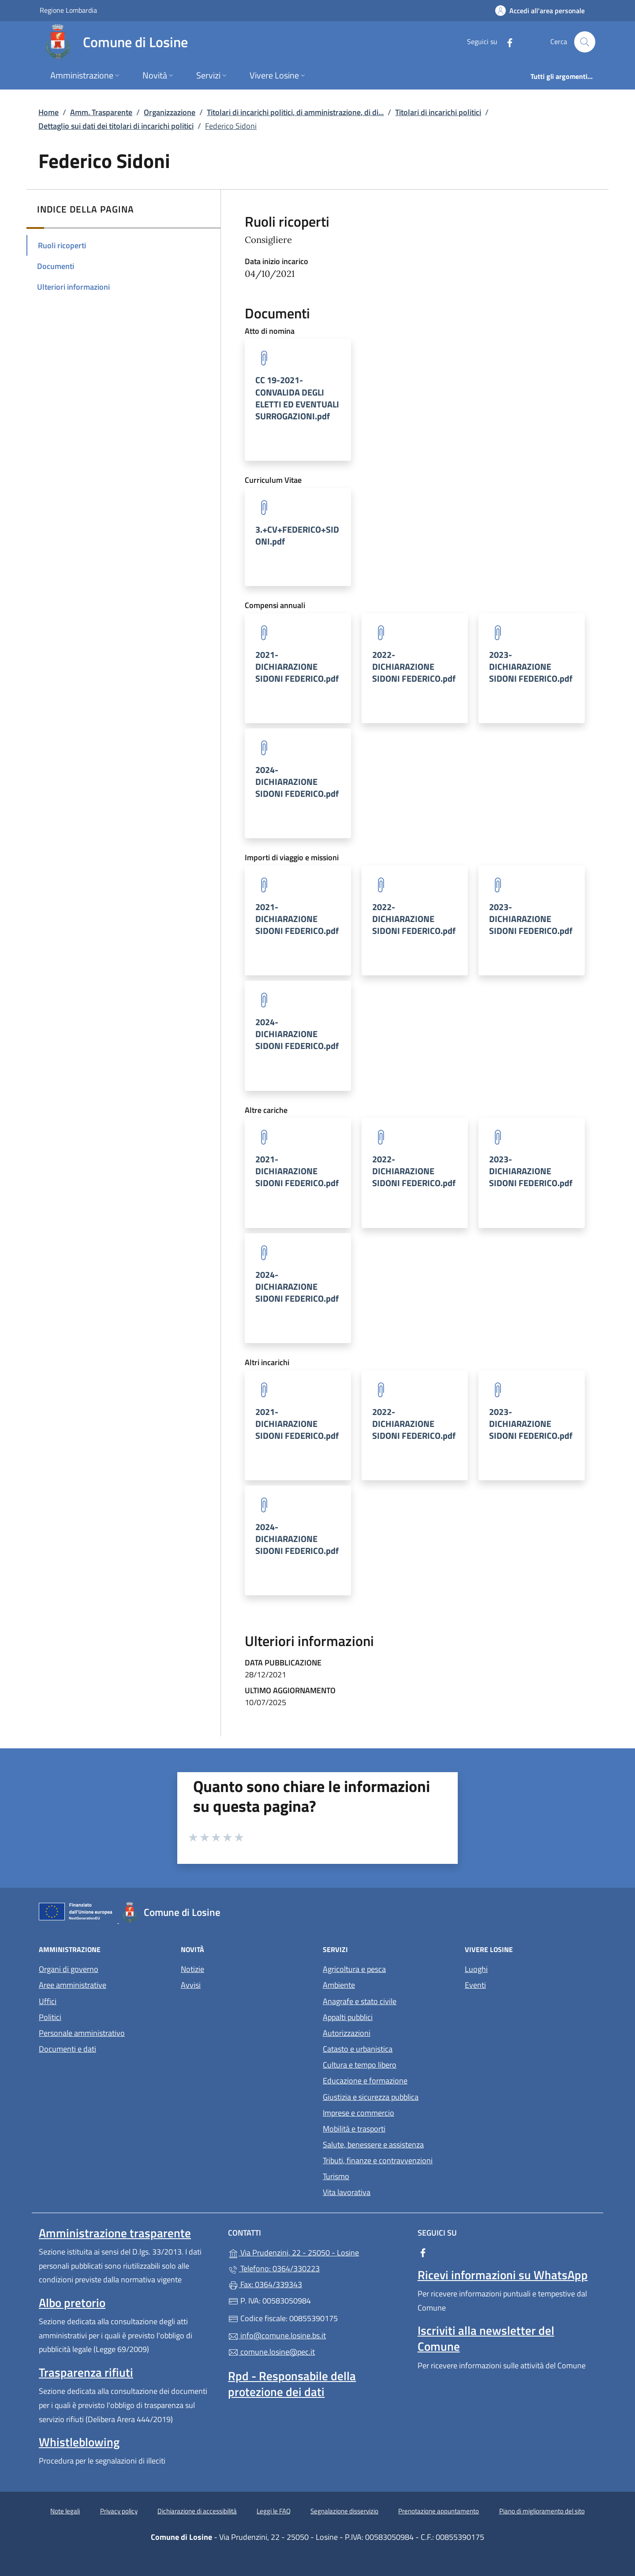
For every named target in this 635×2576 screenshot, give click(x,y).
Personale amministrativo (82, 2033)
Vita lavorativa (346, 2192)
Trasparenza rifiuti (86, 2372)
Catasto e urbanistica (357, 2049)
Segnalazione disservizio (344, 2511)
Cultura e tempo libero (359, 2065)
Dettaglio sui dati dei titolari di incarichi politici (116, 126)
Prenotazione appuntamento (438, 2511)
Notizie (192, 1969)
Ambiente (339, 1985)
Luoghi (476, 1969)
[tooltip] (298, 399)
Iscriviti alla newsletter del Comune (486, 2338)
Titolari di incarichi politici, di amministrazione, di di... (295, 112)
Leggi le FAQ (274, 2511)
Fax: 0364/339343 (265, 2284)
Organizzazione (169, 112)
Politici (50, 2017)
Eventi (475, 1985)
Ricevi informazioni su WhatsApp (503, 2275)
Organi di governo (68, 1969)
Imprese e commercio (358, 2113)
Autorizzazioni (346, 2033)
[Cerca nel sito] (584, 41)
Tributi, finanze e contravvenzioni (378, 2160)
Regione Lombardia (68, 9)
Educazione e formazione (365, 2081)
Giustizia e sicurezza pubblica (370, 2097)
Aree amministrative (72, 1985)
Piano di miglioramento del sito (542, 2511)
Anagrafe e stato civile (359, 2001)
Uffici (47, 2001)
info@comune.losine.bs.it (277, 2335)
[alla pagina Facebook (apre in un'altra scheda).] (506, 42)
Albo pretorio (72, 2302)
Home (48, 112)
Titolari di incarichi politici (438, 112)
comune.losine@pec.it (271, 2352)
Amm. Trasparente (101, 112)
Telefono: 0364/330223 (274, 2268)
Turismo (336, 2176)
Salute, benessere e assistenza (373, 2144)
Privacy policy (119, 2511)
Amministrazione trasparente (115, 2233)
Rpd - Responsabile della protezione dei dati (292, 2384)
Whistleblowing (79, 2442)
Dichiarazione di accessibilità (197, 2511)
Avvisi (191, 1985)
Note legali (65, 2511)
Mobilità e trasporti (354, 2129)
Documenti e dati (67, 2049)
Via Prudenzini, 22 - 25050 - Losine (317, 2252)
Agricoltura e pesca (354, 1969)
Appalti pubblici (348, 2017)
